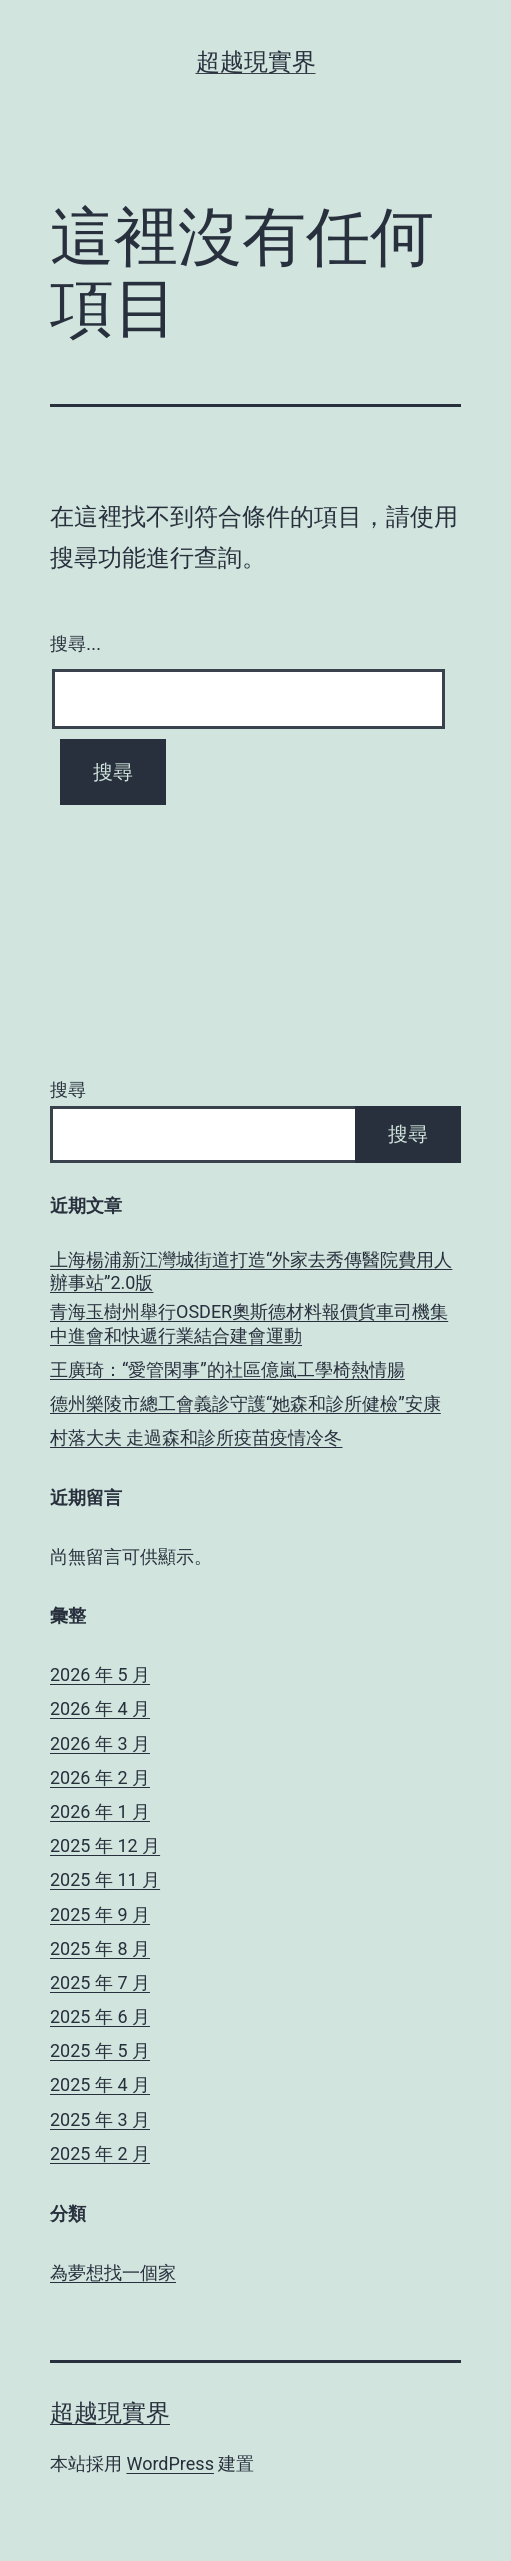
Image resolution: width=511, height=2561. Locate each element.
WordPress (169, 2463)
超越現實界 (256, 62)
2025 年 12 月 (105, 1845)
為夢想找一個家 (113, 2272)
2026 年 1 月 (100, 1811)
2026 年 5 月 (100, 1674)
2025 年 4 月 (100, 2084)
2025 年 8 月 (100, 1948)
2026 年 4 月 (100, 1708)
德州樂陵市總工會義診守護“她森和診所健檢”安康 (245, 1403)
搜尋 (68, 1089)
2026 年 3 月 (100, 1743)
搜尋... (75, 644)
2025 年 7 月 (100, 1982)
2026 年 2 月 (100, 1777)
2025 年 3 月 (100, 2119)
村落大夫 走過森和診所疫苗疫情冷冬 (196, 1437)
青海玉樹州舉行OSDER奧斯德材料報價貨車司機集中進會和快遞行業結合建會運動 (249, 1323)
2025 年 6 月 (100, 2016)
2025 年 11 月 (105, 1879)
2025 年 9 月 (100, 1914)
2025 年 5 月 (100, 2050)
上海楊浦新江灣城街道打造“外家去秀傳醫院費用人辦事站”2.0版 (251, 1271)
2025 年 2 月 (100, 2153)
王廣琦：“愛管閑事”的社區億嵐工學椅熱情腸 (227, 1369)
